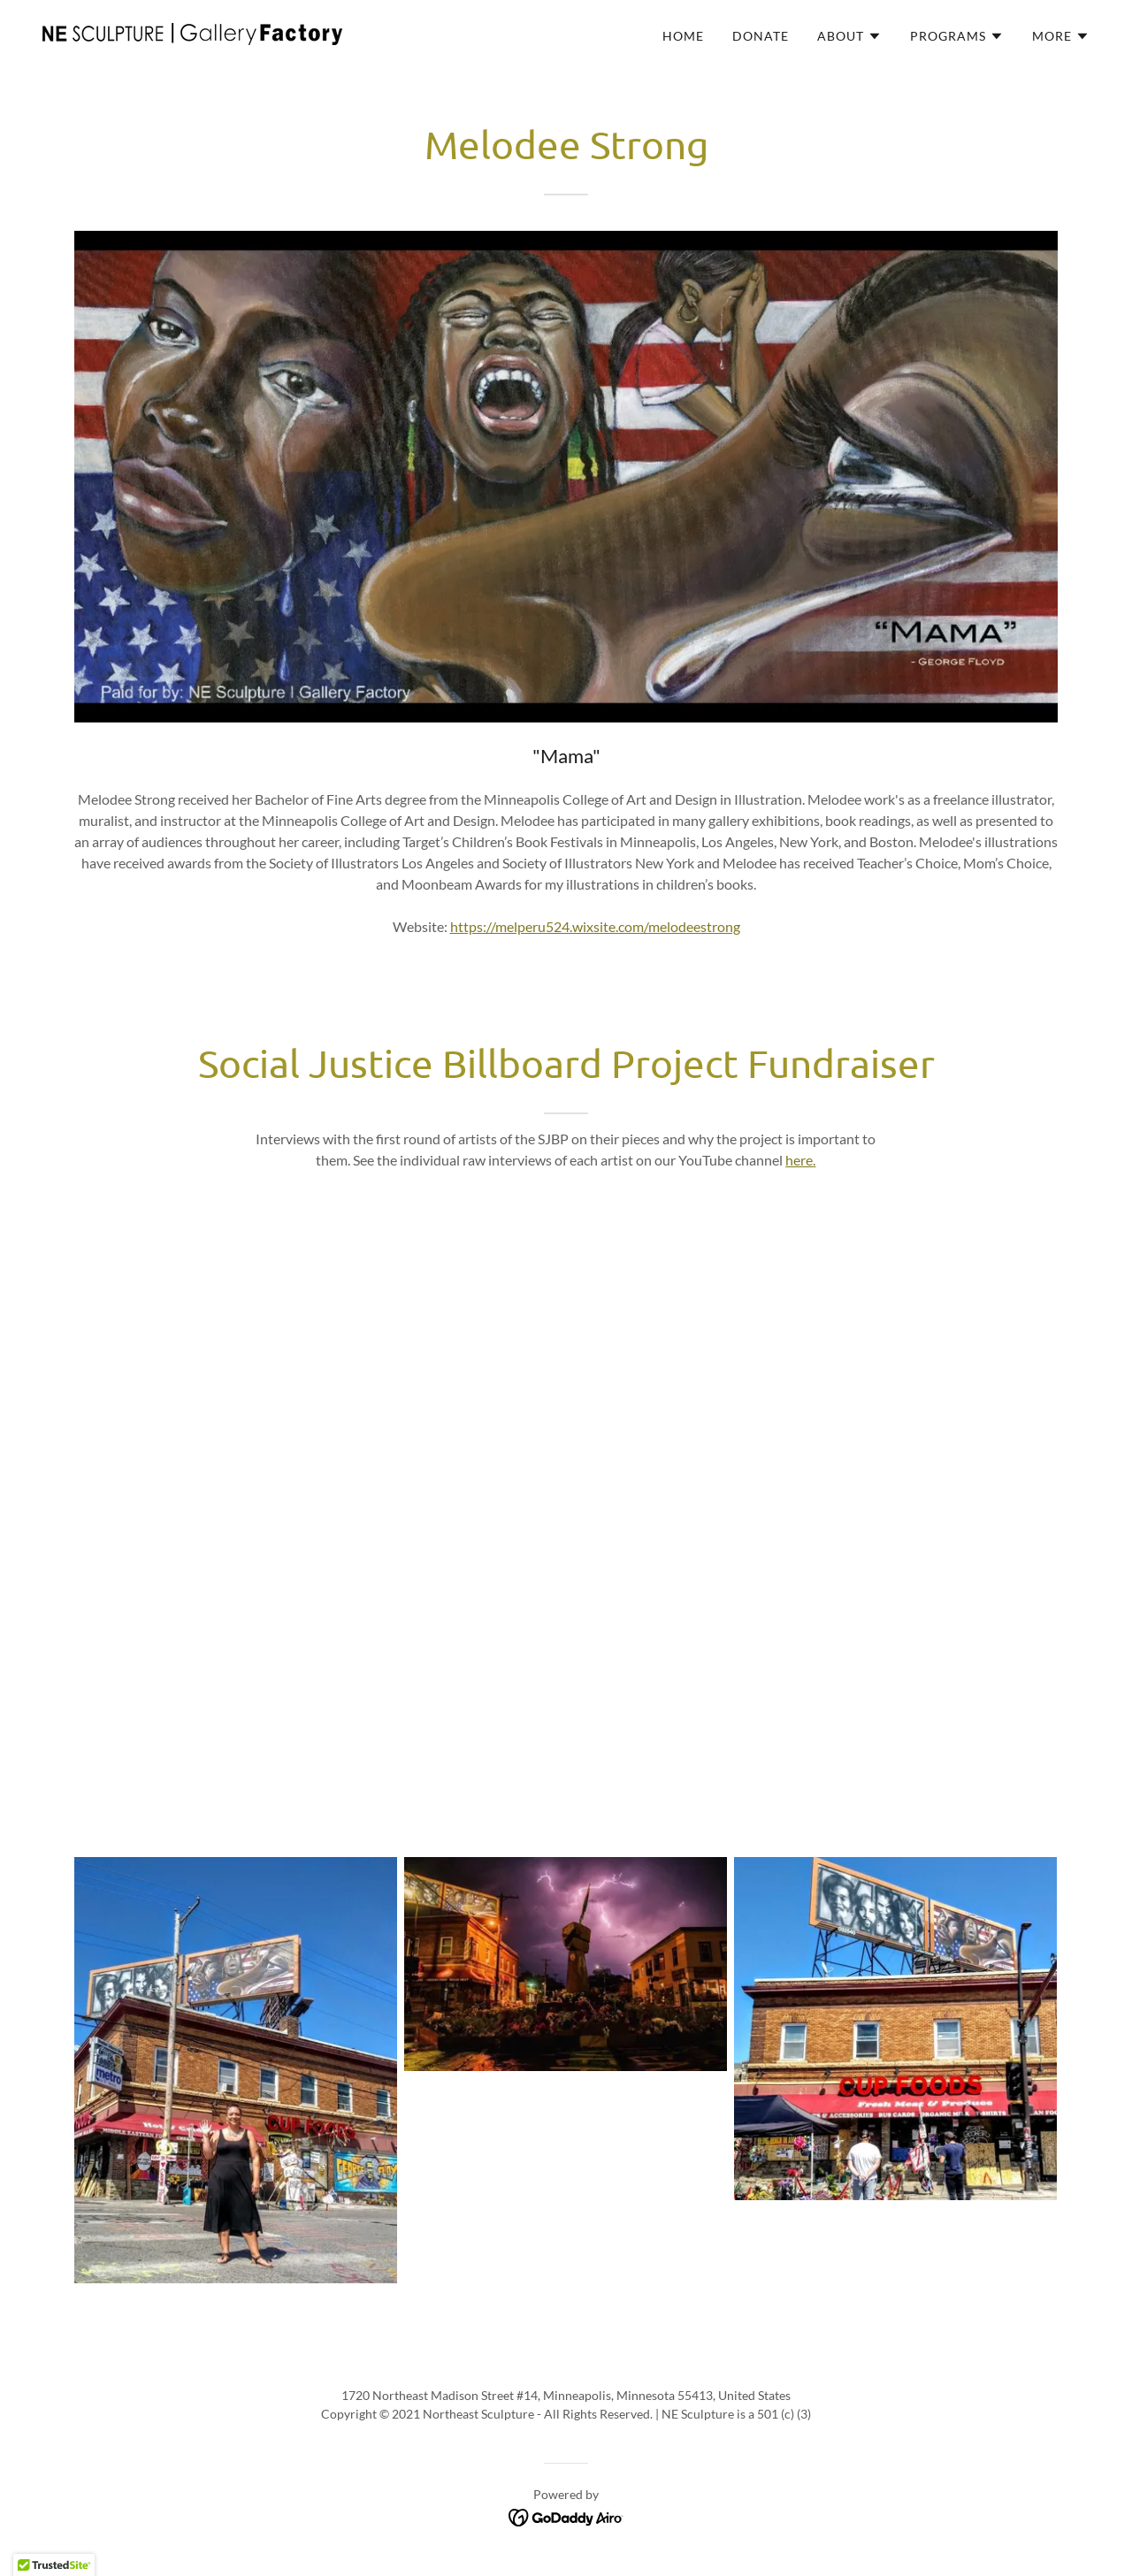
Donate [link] (760, 35)
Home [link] (683, 35)
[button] (849, 36)
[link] (192, 32)
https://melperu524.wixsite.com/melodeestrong (595, 926)
